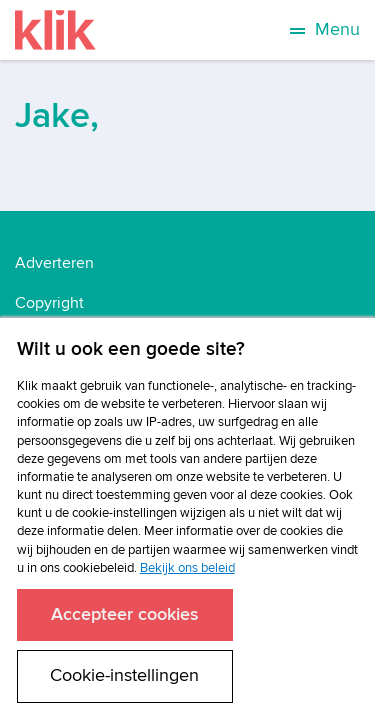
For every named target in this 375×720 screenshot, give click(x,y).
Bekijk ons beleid (187, 568)
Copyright (49, 303)
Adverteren (54, 263)
